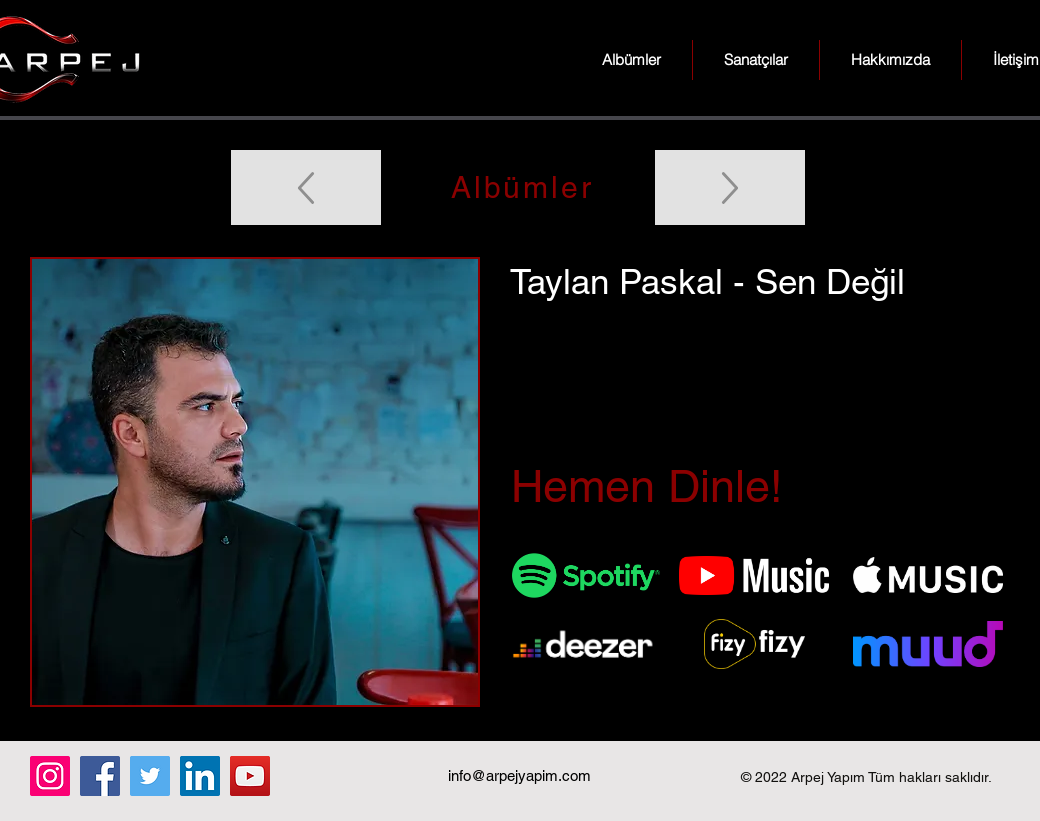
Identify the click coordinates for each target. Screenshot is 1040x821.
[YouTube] (250, 776)
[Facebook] (100, 776)
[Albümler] (520, 187)
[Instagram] (50, 776)
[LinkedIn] (200, 776)
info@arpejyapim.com (519, 775)
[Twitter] (150, 776)
